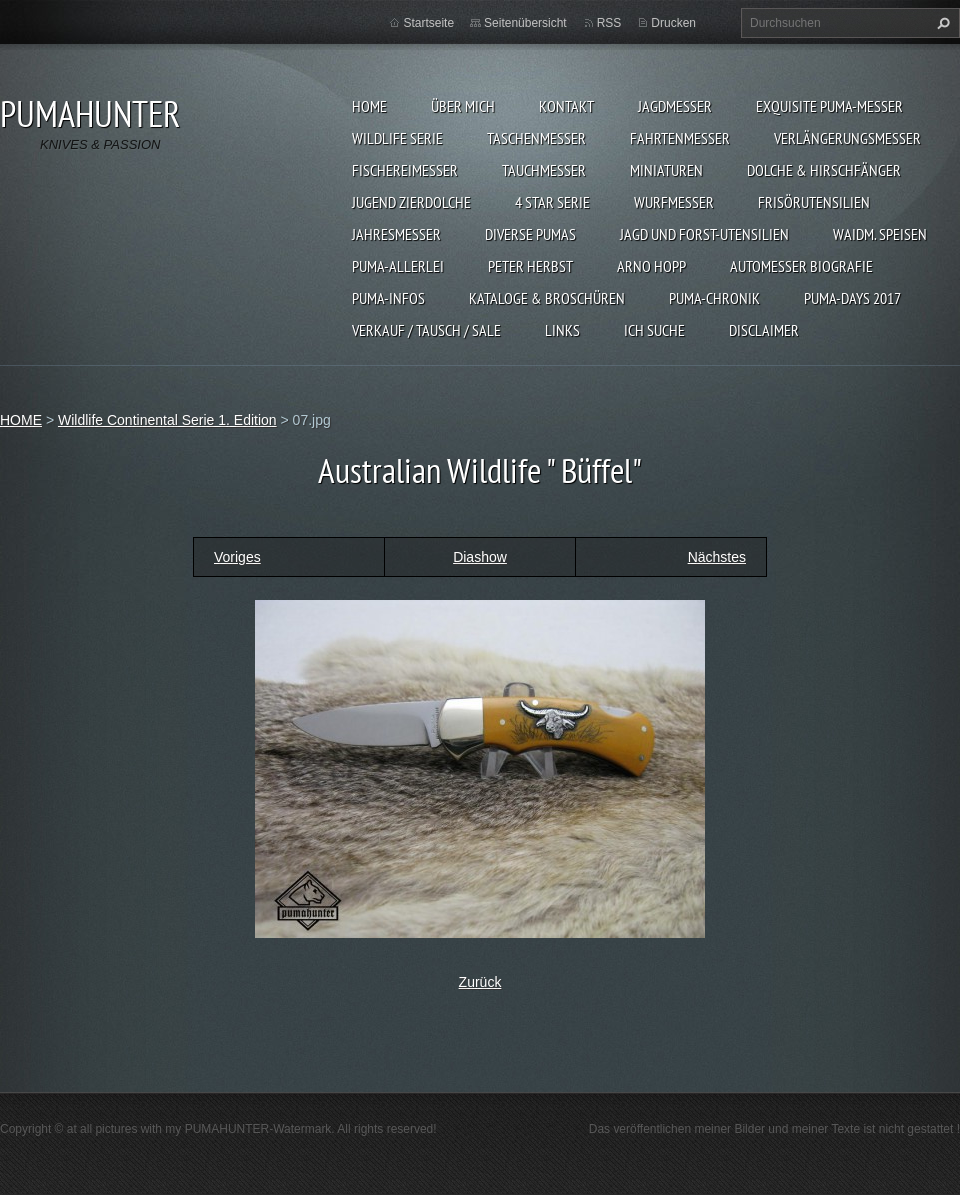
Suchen (941, 23)
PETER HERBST (530, 266)
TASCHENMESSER (536, 138)
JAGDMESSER (675, 106)
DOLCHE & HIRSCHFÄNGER (824, 170)
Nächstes (717, 557)
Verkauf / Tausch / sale (426, 330)
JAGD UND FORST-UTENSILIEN (704, 234)
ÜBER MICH (463, 106)
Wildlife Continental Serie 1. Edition (167, 420)
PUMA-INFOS (388, 298)
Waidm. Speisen (880, 234)
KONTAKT (566, 106)
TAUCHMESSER (544, 170)
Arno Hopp (651, 266)
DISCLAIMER (764, 330)
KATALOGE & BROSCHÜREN (547, 298)
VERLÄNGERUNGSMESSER (847, 138)
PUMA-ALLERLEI (398, 266)
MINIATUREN (666, 170)
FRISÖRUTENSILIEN (814, 202)
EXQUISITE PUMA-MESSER (829, 106)
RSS (609, 23)
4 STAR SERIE (552, 202)
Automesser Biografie (801, 266)
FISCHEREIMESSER (405, 170)
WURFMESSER (674, 202)
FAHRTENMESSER (680, 138)
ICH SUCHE (654, 330)
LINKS (562, 330)
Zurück (480, 982)
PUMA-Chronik (714, 298)
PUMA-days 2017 (852, 298)
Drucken (673, 23)
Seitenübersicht (525, 23)
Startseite (428, 23)
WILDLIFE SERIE (397, 138)
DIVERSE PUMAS (530, 234)
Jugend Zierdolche (411, 202)
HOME (369, 106)
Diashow (480, 557)
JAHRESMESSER (396, 234)
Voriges (237, 557)
